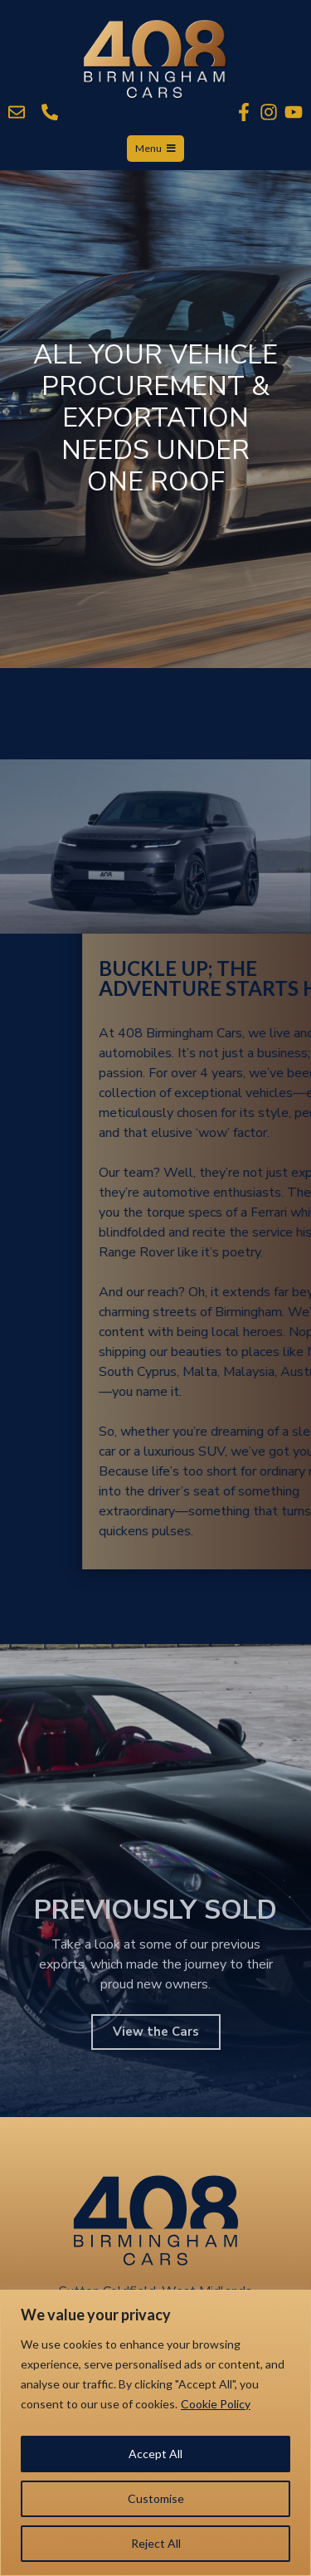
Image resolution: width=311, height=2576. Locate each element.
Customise (156, 2498)
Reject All (156, 2543)
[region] (155, 2433)
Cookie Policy (215, 2404)
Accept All (155, 2454)
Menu (155, 148)
